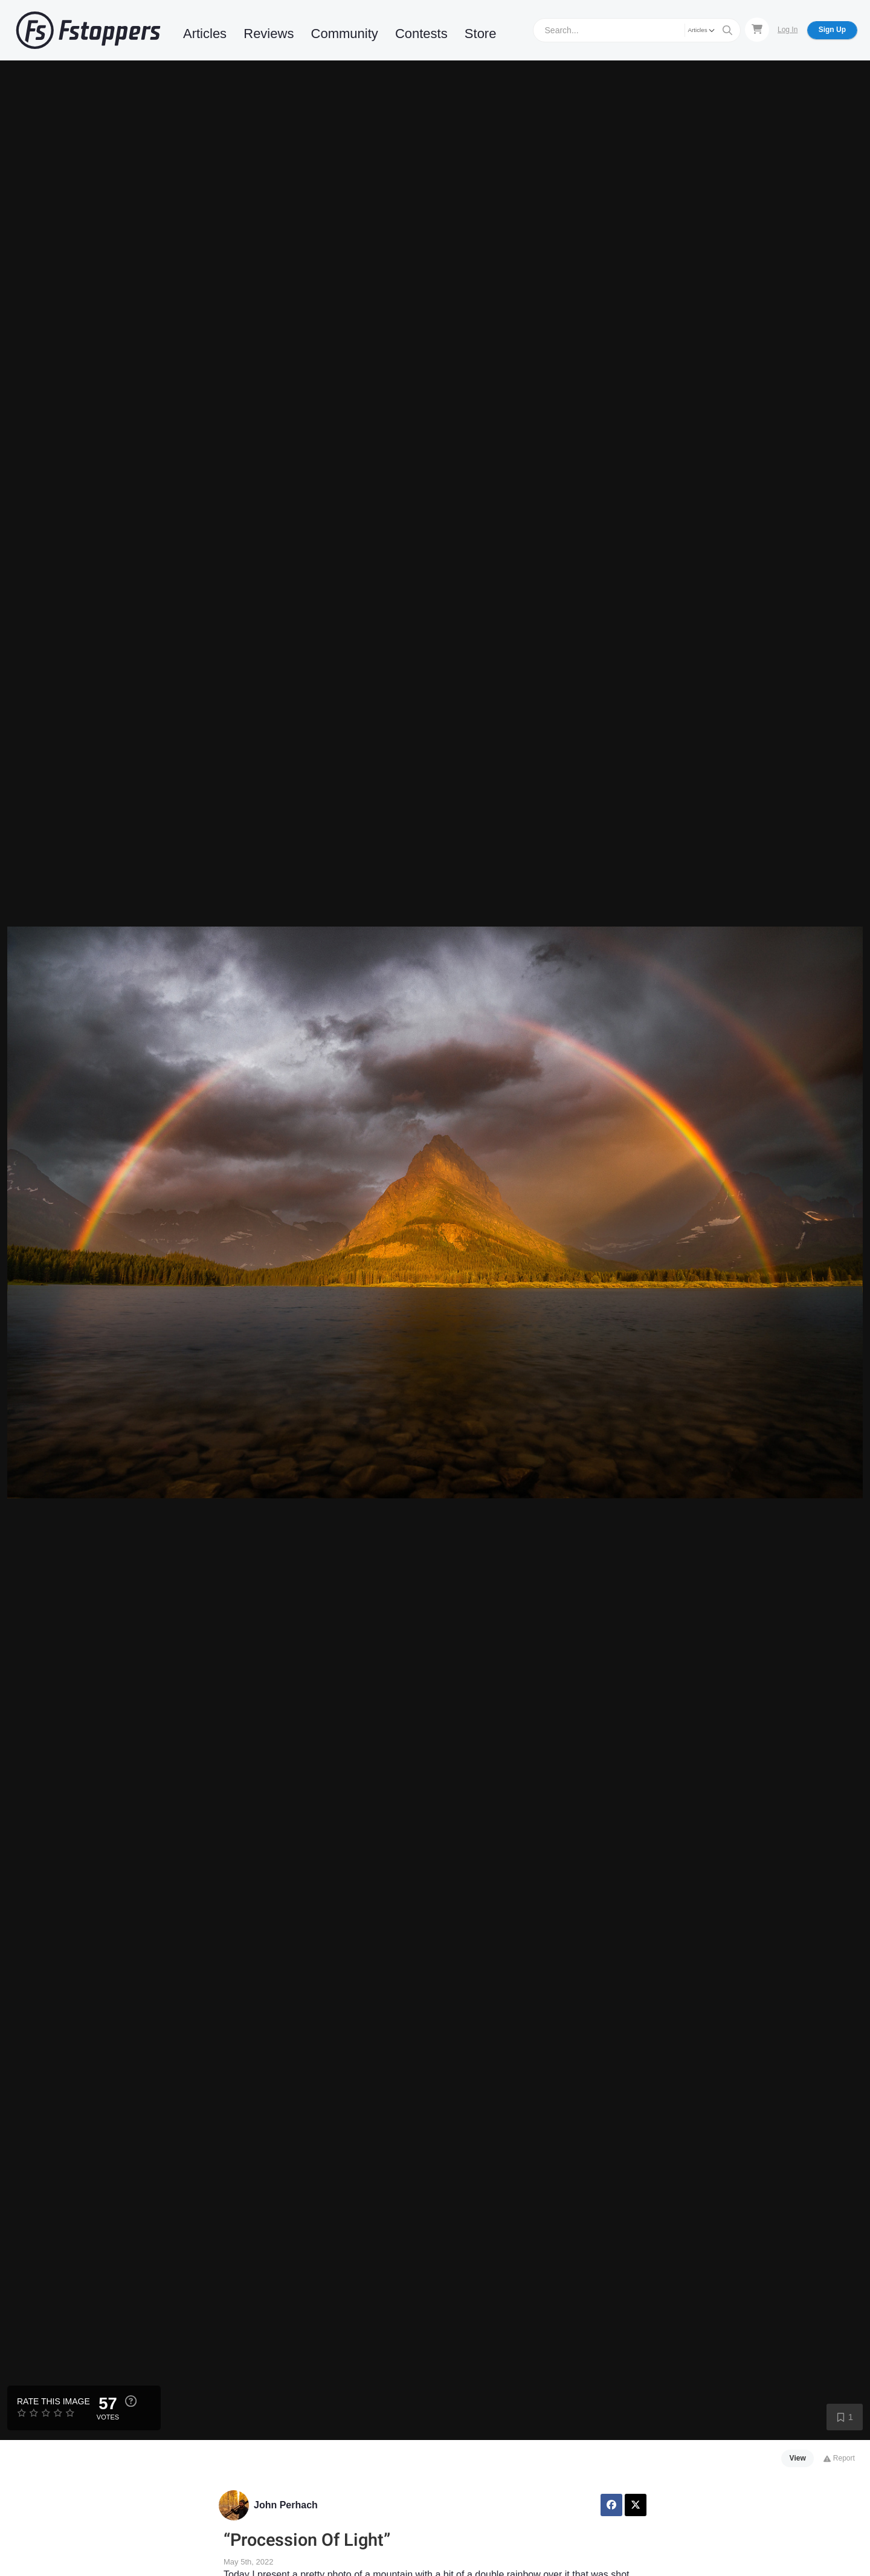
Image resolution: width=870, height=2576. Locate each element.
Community (344, 33)
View (798, 2458)
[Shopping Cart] (757, 30)
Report (838, 2458)
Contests (421, 33)
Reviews (268, 33)
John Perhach (286, 2505)
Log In (788, 29)
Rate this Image (53, 2401)
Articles (205, 33)
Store (481, 33)
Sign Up (832, 29)
